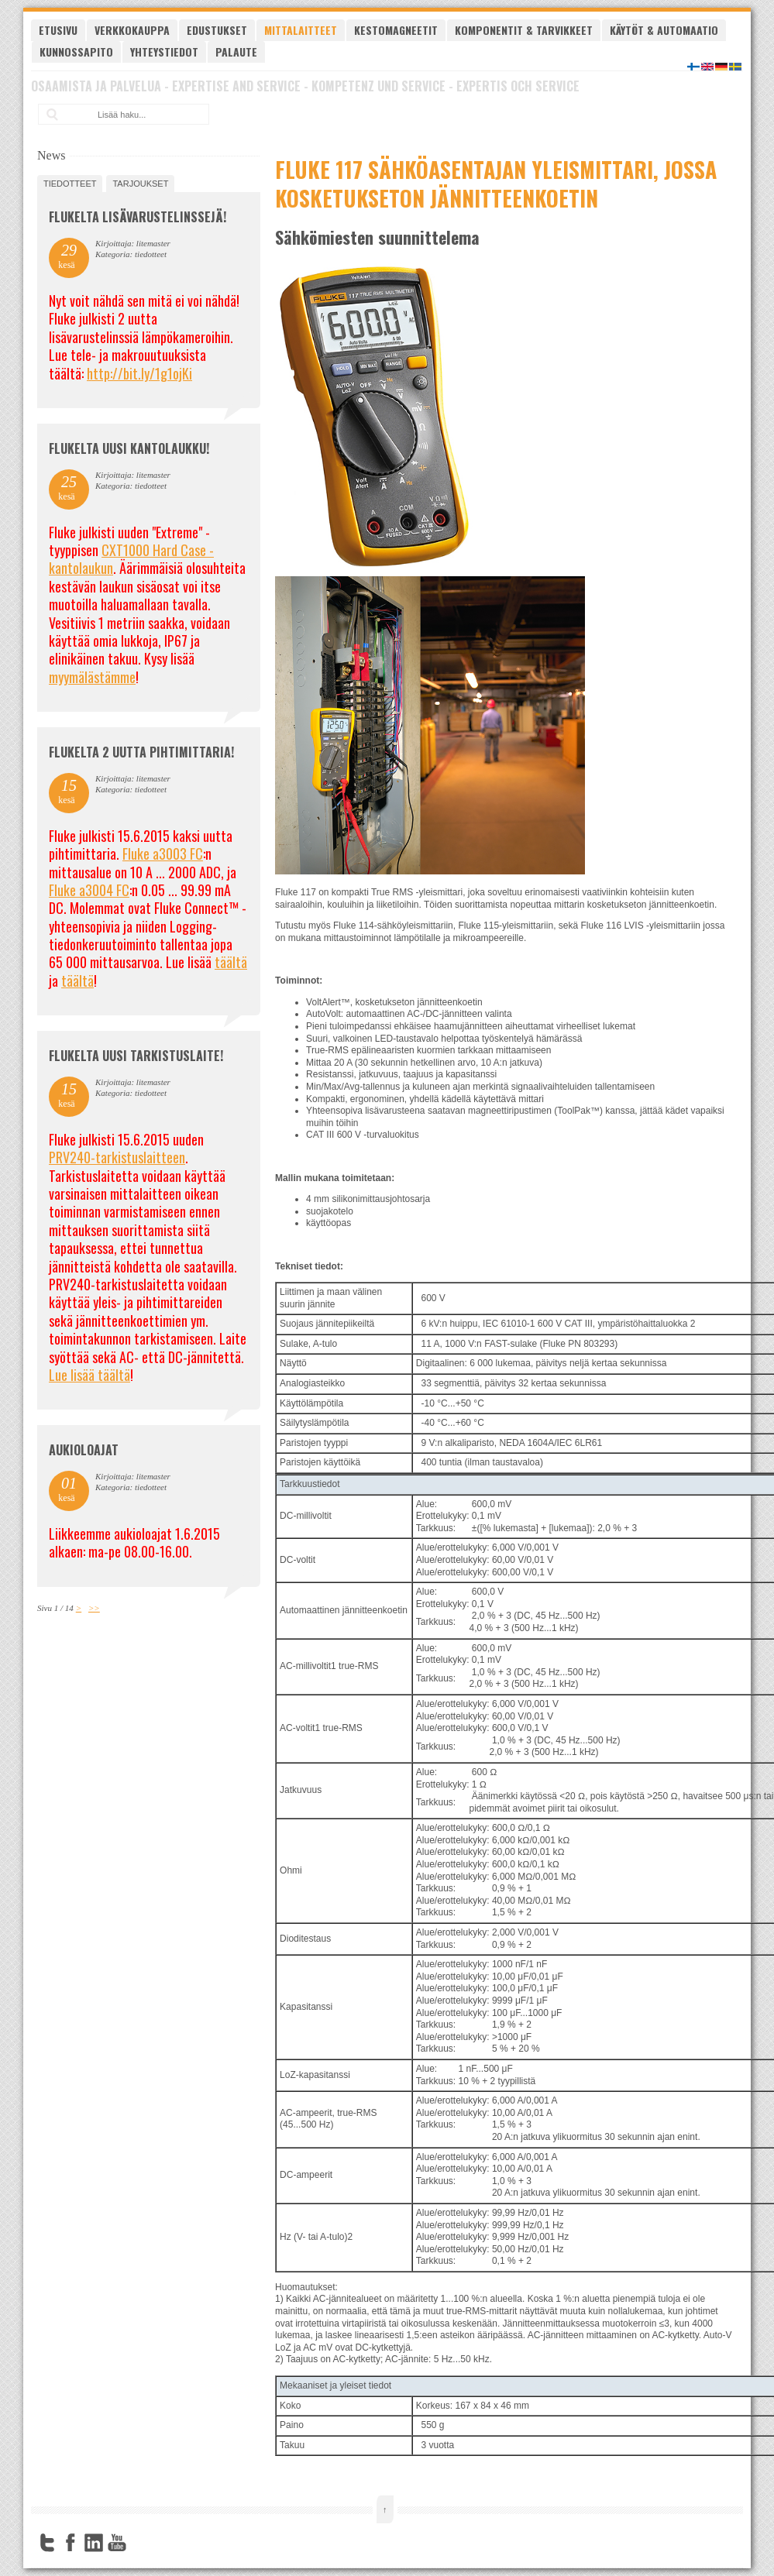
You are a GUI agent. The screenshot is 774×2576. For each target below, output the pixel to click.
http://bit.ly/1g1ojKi (139, 373)
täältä (231, 962)
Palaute (236, 51)
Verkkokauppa (132, 30)
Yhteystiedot (164, 51)
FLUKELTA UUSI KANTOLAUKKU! (129, 448)
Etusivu (58, 30)
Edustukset (217, 30)
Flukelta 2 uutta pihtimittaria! (141, 752)
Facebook (70, 2542)
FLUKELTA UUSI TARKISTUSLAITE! (136, 1055)
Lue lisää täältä (89, 1375)
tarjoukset (140, 183)
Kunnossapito (76, 51)
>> (94, 1608)
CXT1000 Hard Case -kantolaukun (131, 559)
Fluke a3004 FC (89, 890)
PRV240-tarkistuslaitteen (117, 1157)
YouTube (117, 2542)
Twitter (47, 2542)
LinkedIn (93, 2542)
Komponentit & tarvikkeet (524, 30)
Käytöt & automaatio (664, 30)
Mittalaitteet (300, 30)
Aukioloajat (84, 1450)
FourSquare (140, 2542)
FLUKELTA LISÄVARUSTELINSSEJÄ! (137, 217)
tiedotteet (69, 183)
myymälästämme (92, 677)
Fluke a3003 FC (162, 853)
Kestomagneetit (396, 30)
